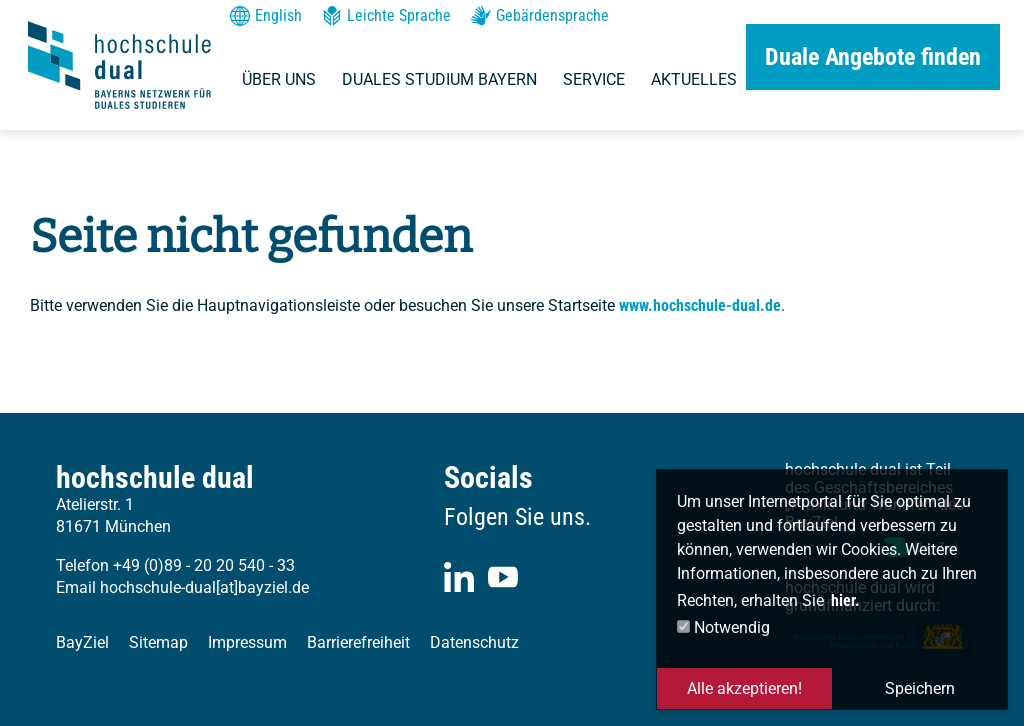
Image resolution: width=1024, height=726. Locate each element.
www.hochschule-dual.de (700, 305)
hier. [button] (845, 600)
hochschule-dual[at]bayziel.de (204, 587)
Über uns (279, 79)
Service (594, 79)
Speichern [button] (920, 688)
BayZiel (82, 642)
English (266, 16)
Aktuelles (694, 79)
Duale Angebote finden (873, 57)
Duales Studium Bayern (439, 79)
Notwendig (723, 627)
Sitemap (158, 642)
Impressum (247, 642)
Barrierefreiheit (358, 642)
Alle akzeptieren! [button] (744, 688)
